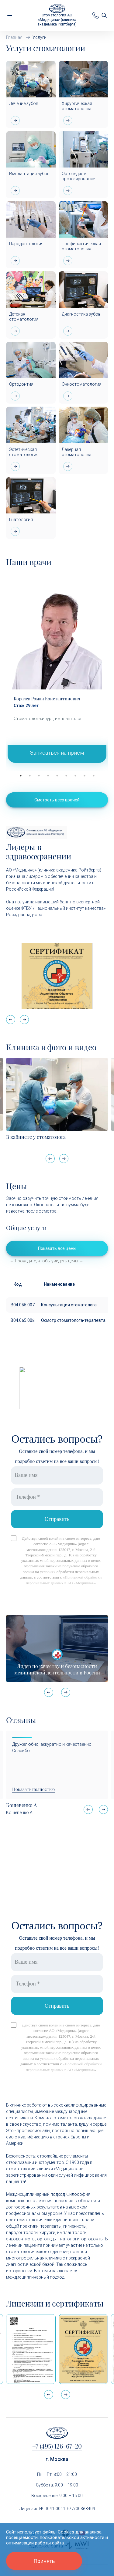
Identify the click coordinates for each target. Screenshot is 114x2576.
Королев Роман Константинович (47, 699)
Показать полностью (33, 1789)
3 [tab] (39, 776)
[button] (24, 1019)
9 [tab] (94, 776)
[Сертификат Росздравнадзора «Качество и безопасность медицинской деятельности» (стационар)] (83, 2349)
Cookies (66, 2532)
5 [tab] (57, 776)
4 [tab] (48, 776)
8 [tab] (84, 776)
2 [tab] (30, 776)
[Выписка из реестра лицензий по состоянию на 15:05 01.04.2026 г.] (31, 2349)
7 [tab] (75, 776)
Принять (44, 2561)
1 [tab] (21, 776)
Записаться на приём (57, 753)
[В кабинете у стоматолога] (57, 1094)
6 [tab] (66, 776)
